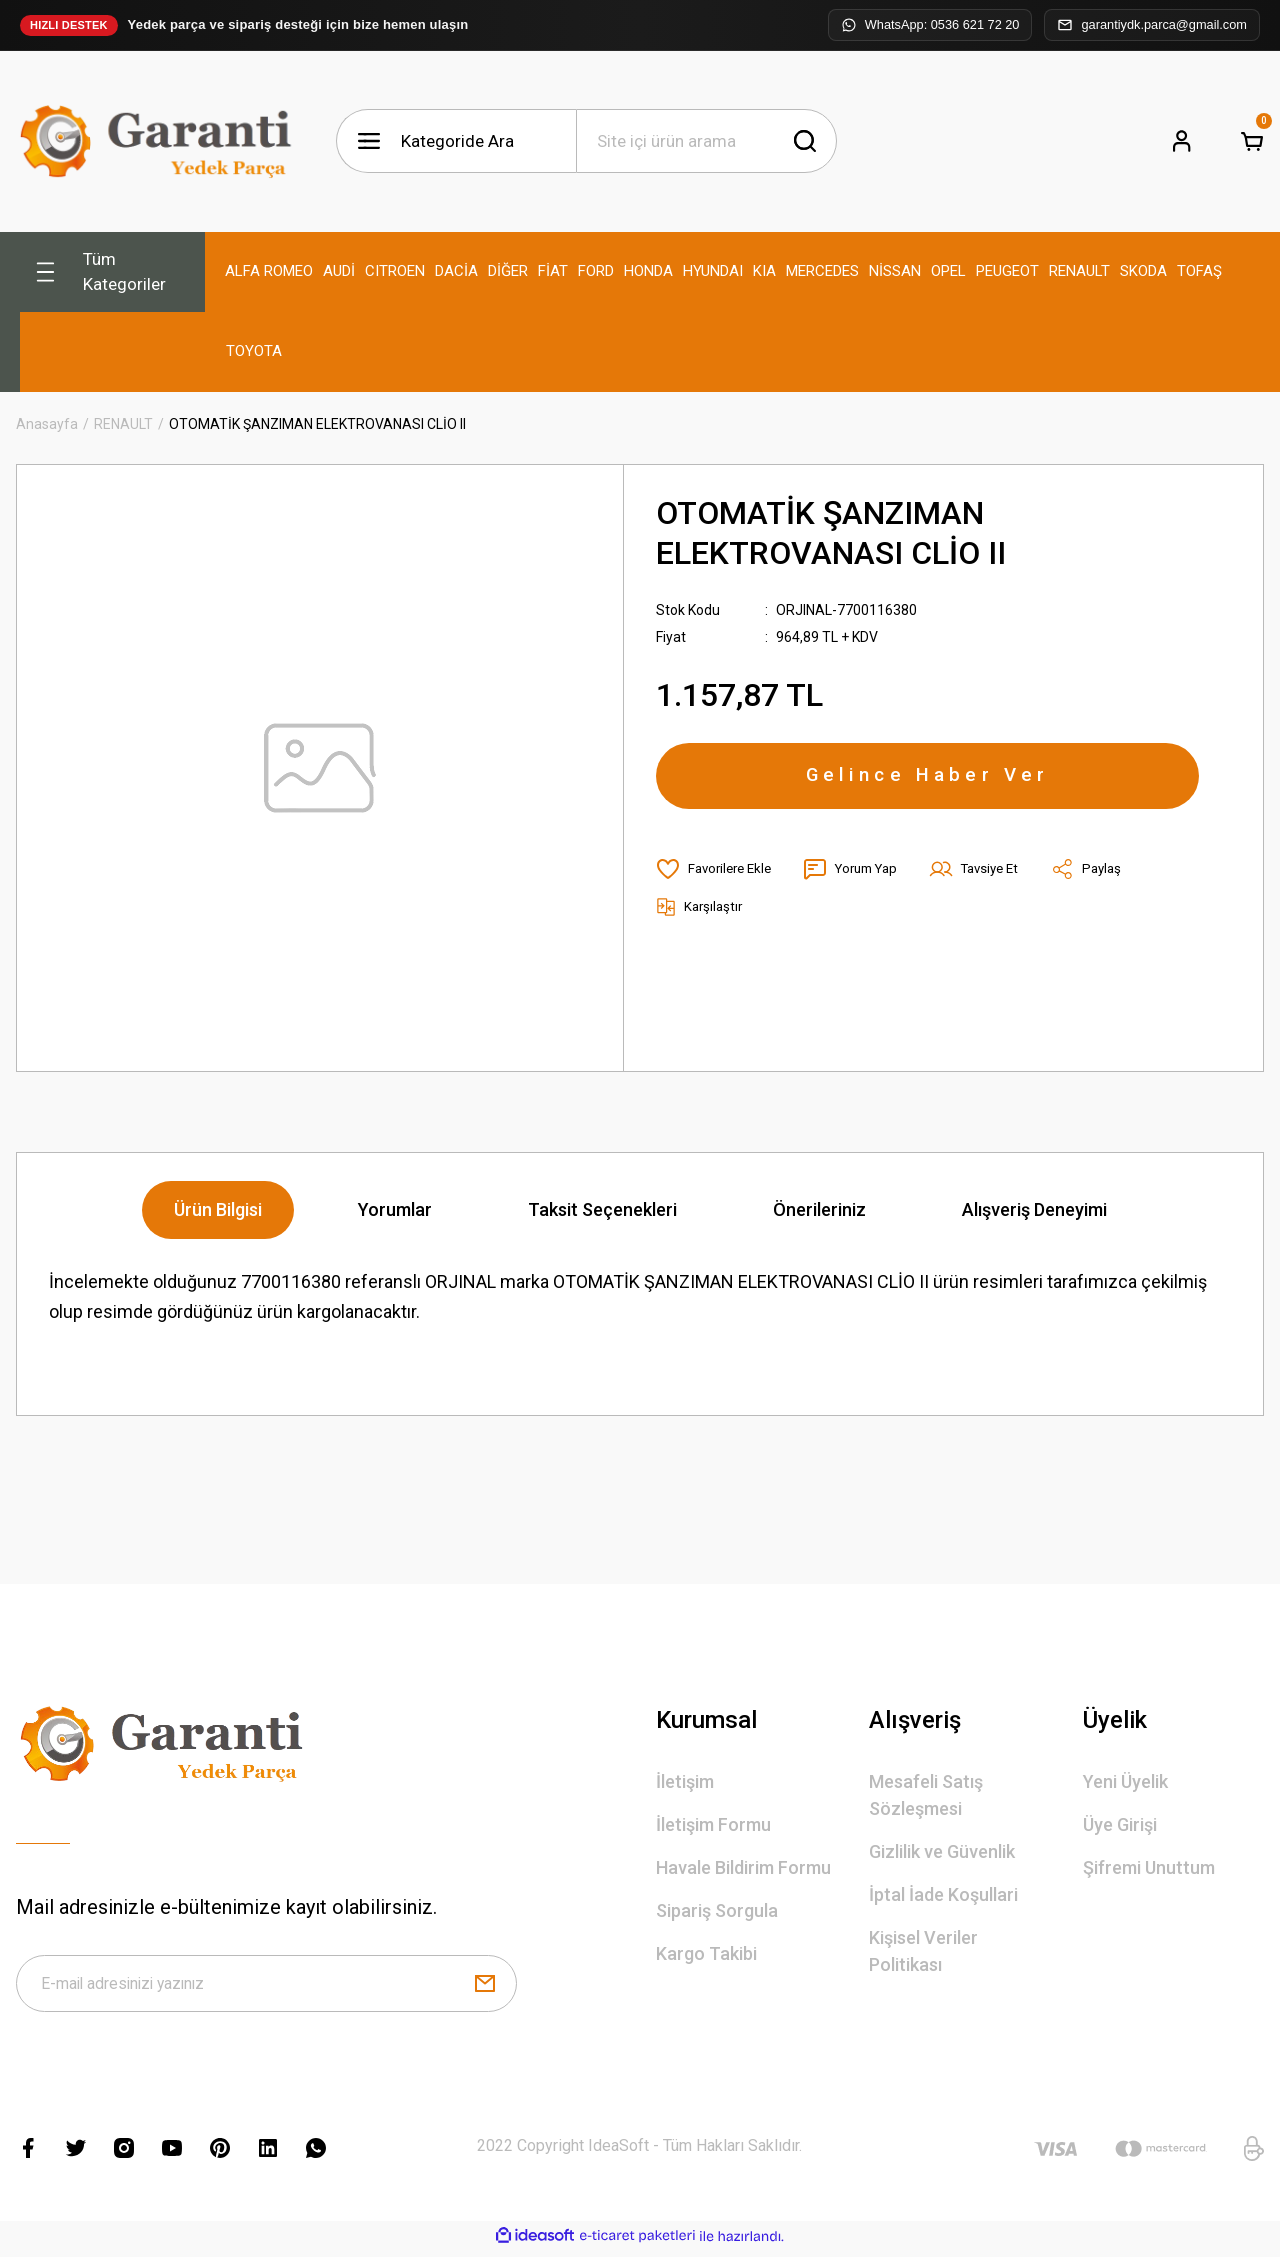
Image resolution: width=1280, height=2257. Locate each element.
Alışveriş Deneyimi (1034, 1209)
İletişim (685, 1781)
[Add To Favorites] (717, 879)
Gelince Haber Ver (928, 781)
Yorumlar (395, 1209)
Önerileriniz (819, 1209)
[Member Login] (1182, 141)
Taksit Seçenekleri (602, 1209)
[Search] (706, 141)
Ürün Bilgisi (218, 1209)
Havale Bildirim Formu (743, 1867)
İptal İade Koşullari (943, 1894)
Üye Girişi (1120, 1824)
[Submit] (485, 1987)
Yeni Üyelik (1125, 1781)
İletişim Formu (713, 1824)
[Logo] (160, 141)
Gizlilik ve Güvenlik (942, 1851)
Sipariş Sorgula (717, 1910)
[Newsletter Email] (266, 1987)
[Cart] (1252, 141)
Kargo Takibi (706, 1953)
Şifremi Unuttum (1149, 1867)
